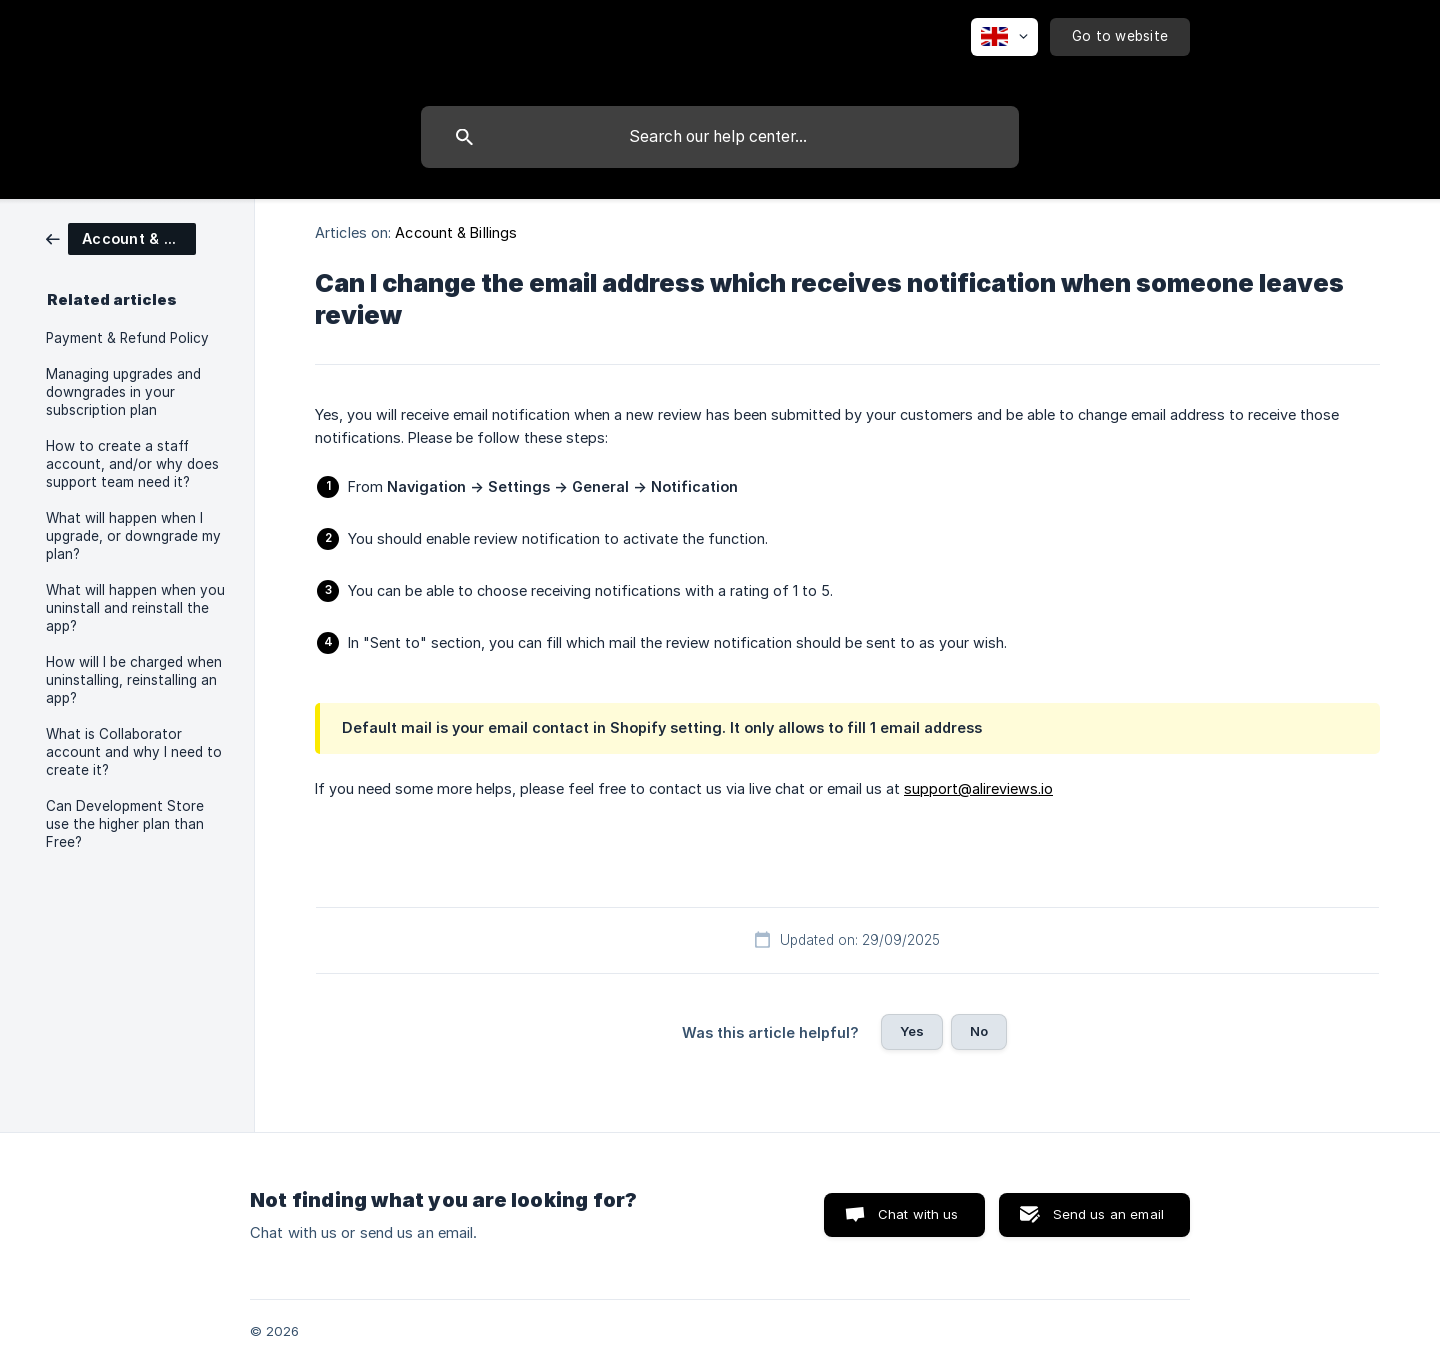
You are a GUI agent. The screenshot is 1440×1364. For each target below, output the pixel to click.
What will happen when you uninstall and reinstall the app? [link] (135, 608)
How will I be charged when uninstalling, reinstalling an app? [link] (134, 680)
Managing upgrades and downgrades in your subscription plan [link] (123, 392)
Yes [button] (912, 1031)
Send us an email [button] (1108, 1214)
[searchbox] (720, 137)
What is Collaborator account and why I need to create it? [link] (134, 752)
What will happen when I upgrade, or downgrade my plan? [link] (133, 536)
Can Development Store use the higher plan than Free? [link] (125, 824)
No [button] (979, 1031)
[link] (121, 237)
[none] (1004, 37)
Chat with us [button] (918, 1214)
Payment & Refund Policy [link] (127, 338)
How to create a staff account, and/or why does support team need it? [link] (132, 464)
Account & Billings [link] (456, 232)
